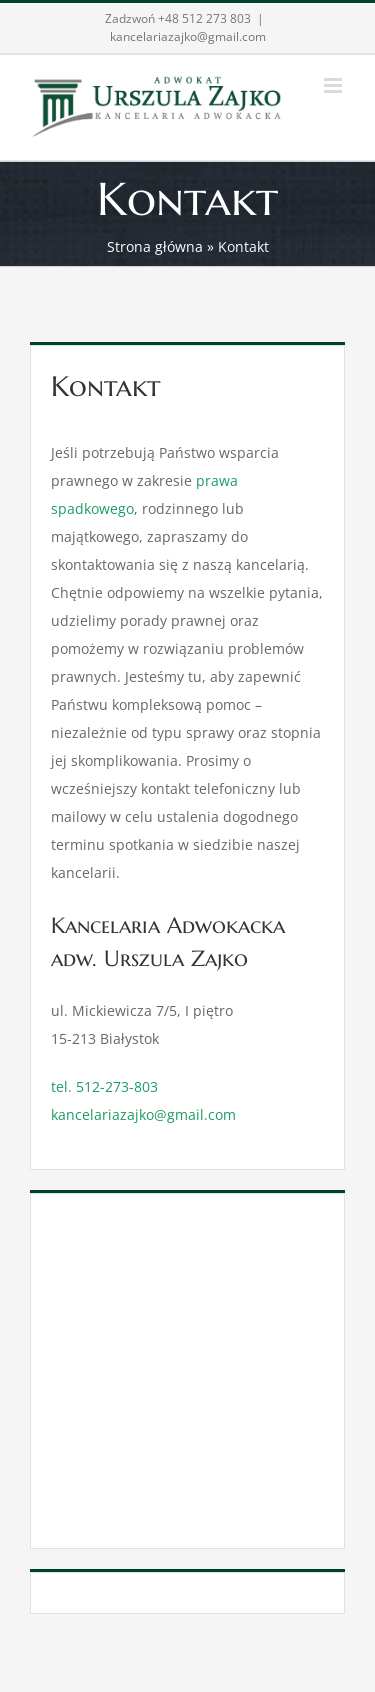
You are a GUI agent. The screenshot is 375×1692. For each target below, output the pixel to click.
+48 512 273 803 (204, 18)
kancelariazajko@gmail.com (188, 36)
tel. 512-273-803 (104, 1086)
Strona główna (155, 246)
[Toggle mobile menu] (334, 85)
